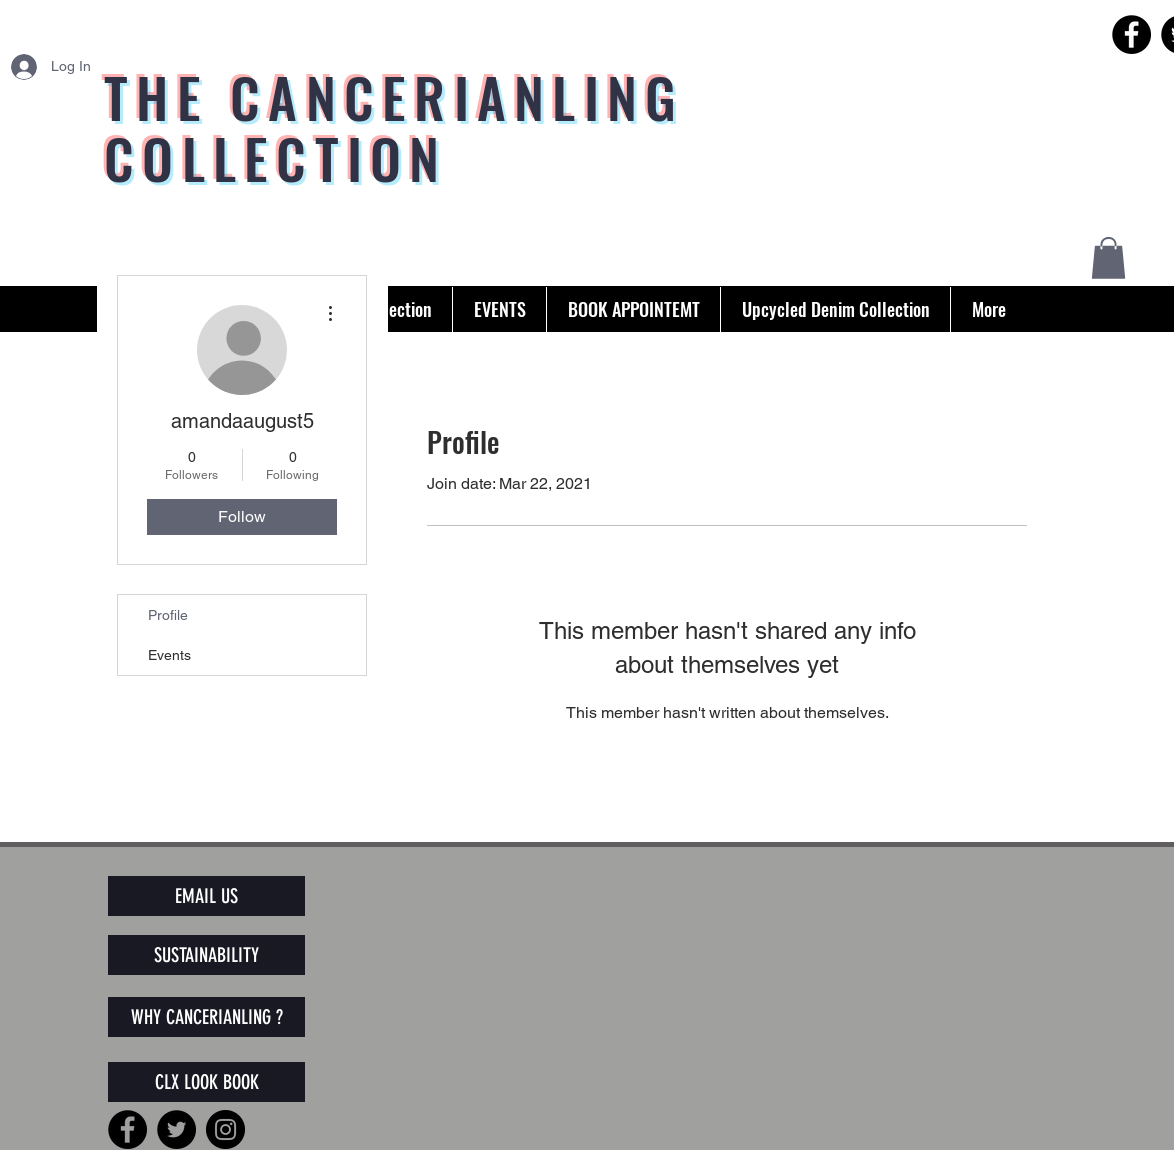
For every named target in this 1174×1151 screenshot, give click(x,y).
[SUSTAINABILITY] (206, 955)
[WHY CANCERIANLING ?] (206, 1017)
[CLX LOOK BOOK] (206, 1082)
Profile (168, 615)
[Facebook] (1131, 34)
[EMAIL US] (206, 896)
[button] (1108, 258)
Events (169, 655)
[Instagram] (225, 1129)
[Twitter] (176, 1129)
